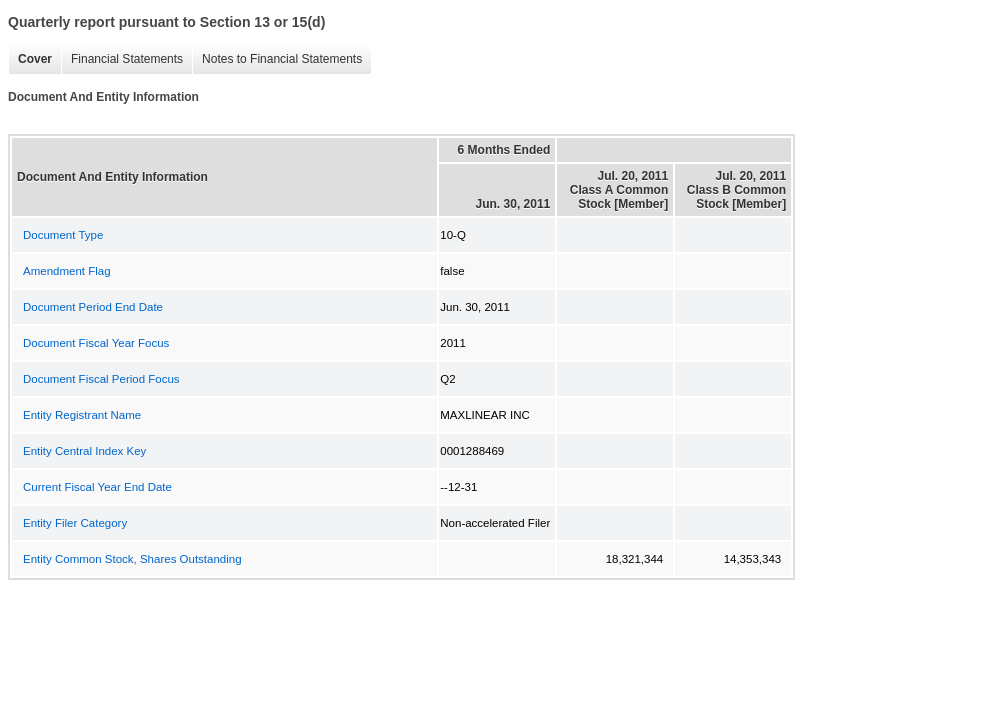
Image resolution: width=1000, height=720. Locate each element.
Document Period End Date (93, 307)
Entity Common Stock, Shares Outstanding (132, 559)
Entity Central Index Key (84, 451)
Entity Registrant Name (82, 415)
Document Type (63, 235)
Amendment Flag (67, 271)
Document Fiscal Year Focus (96, 343)
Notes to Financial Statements (277, 59)
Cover (30, 59)
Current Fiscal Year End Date (97, 487)
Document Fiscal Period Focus (101, 379)
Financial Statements (122, 59)
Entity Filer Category (75, 523)
